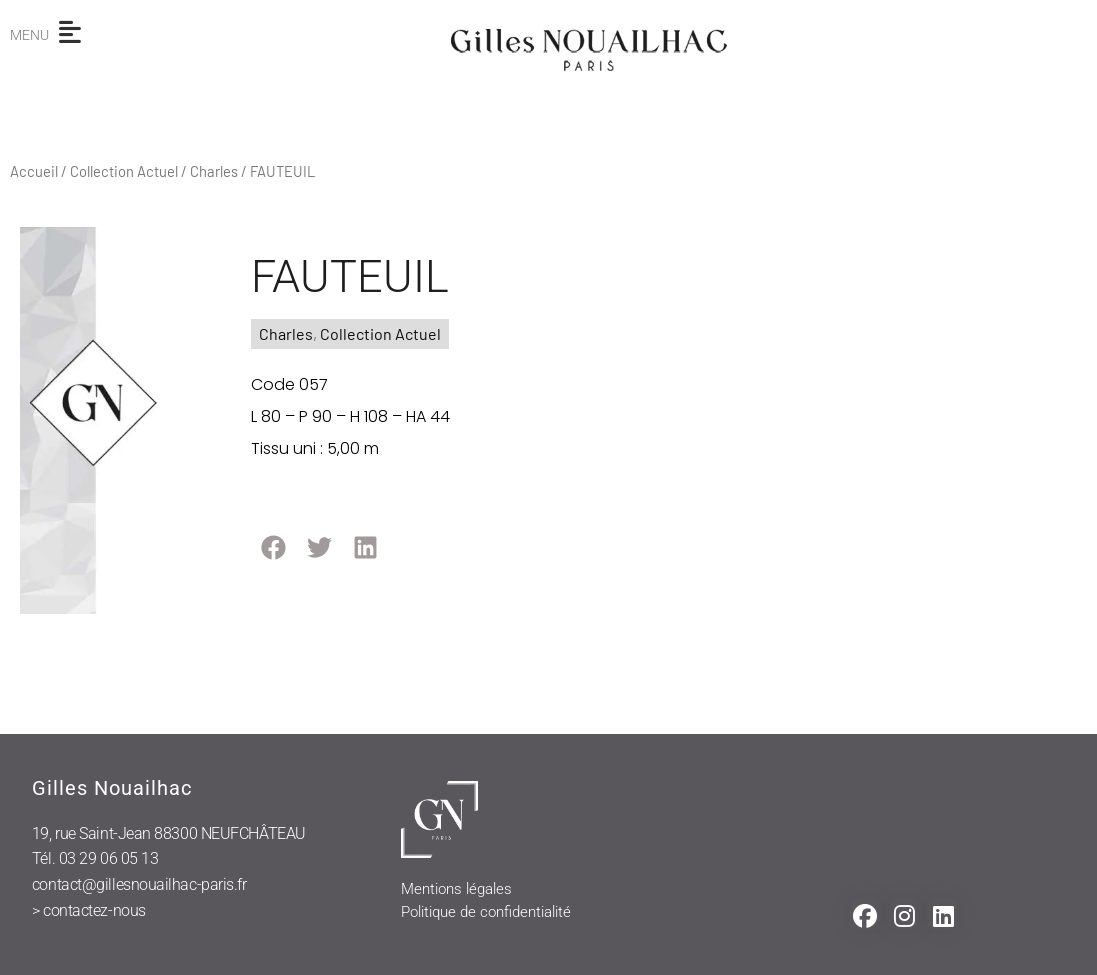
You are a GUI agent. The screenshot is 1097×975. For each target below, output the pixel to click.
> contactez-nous (89, 910)
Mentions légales (456, 889)
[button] (273, 547)
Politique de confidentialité (486, 912)
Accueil (34, 171)
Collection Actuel (124, 171)
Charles (214, 171)
